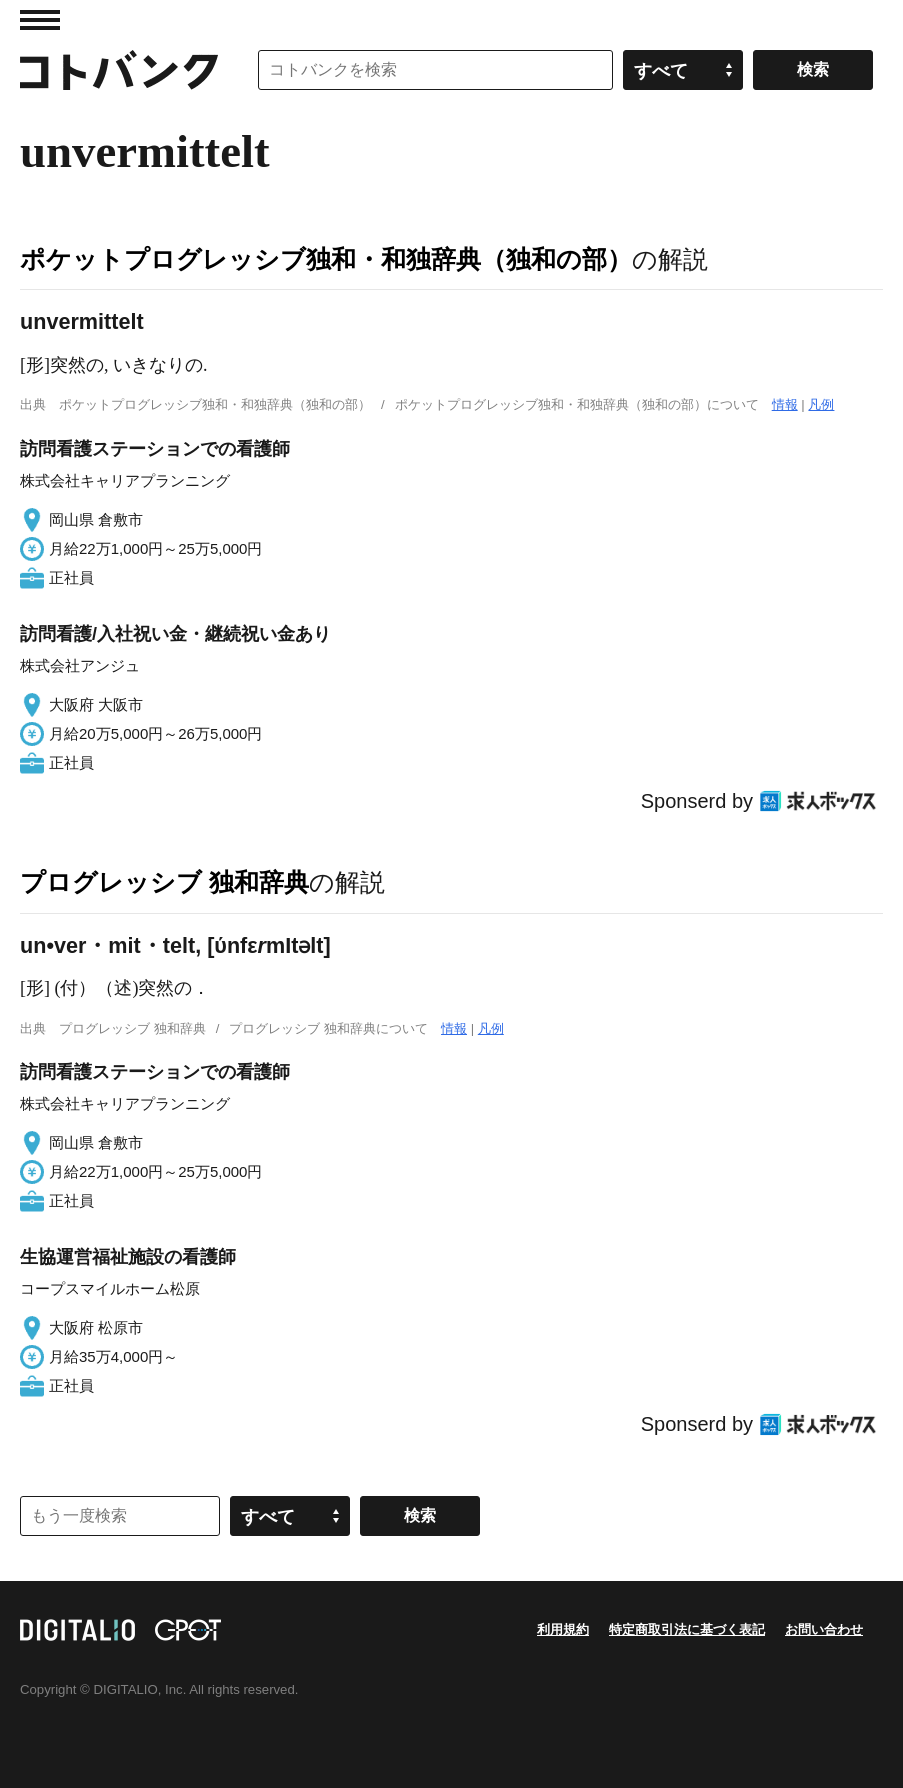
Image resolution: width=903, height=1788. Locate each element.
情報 (785, 404)
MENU (40, 20)
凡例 (821, 404)
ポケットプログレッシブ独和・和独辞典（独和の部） (326, 259)
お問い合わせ (824, 1629)
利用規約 (563, 1629)
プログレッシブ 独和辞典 (164, 882)
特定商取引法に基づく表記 (687, 1629)
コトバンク (119, 70)
